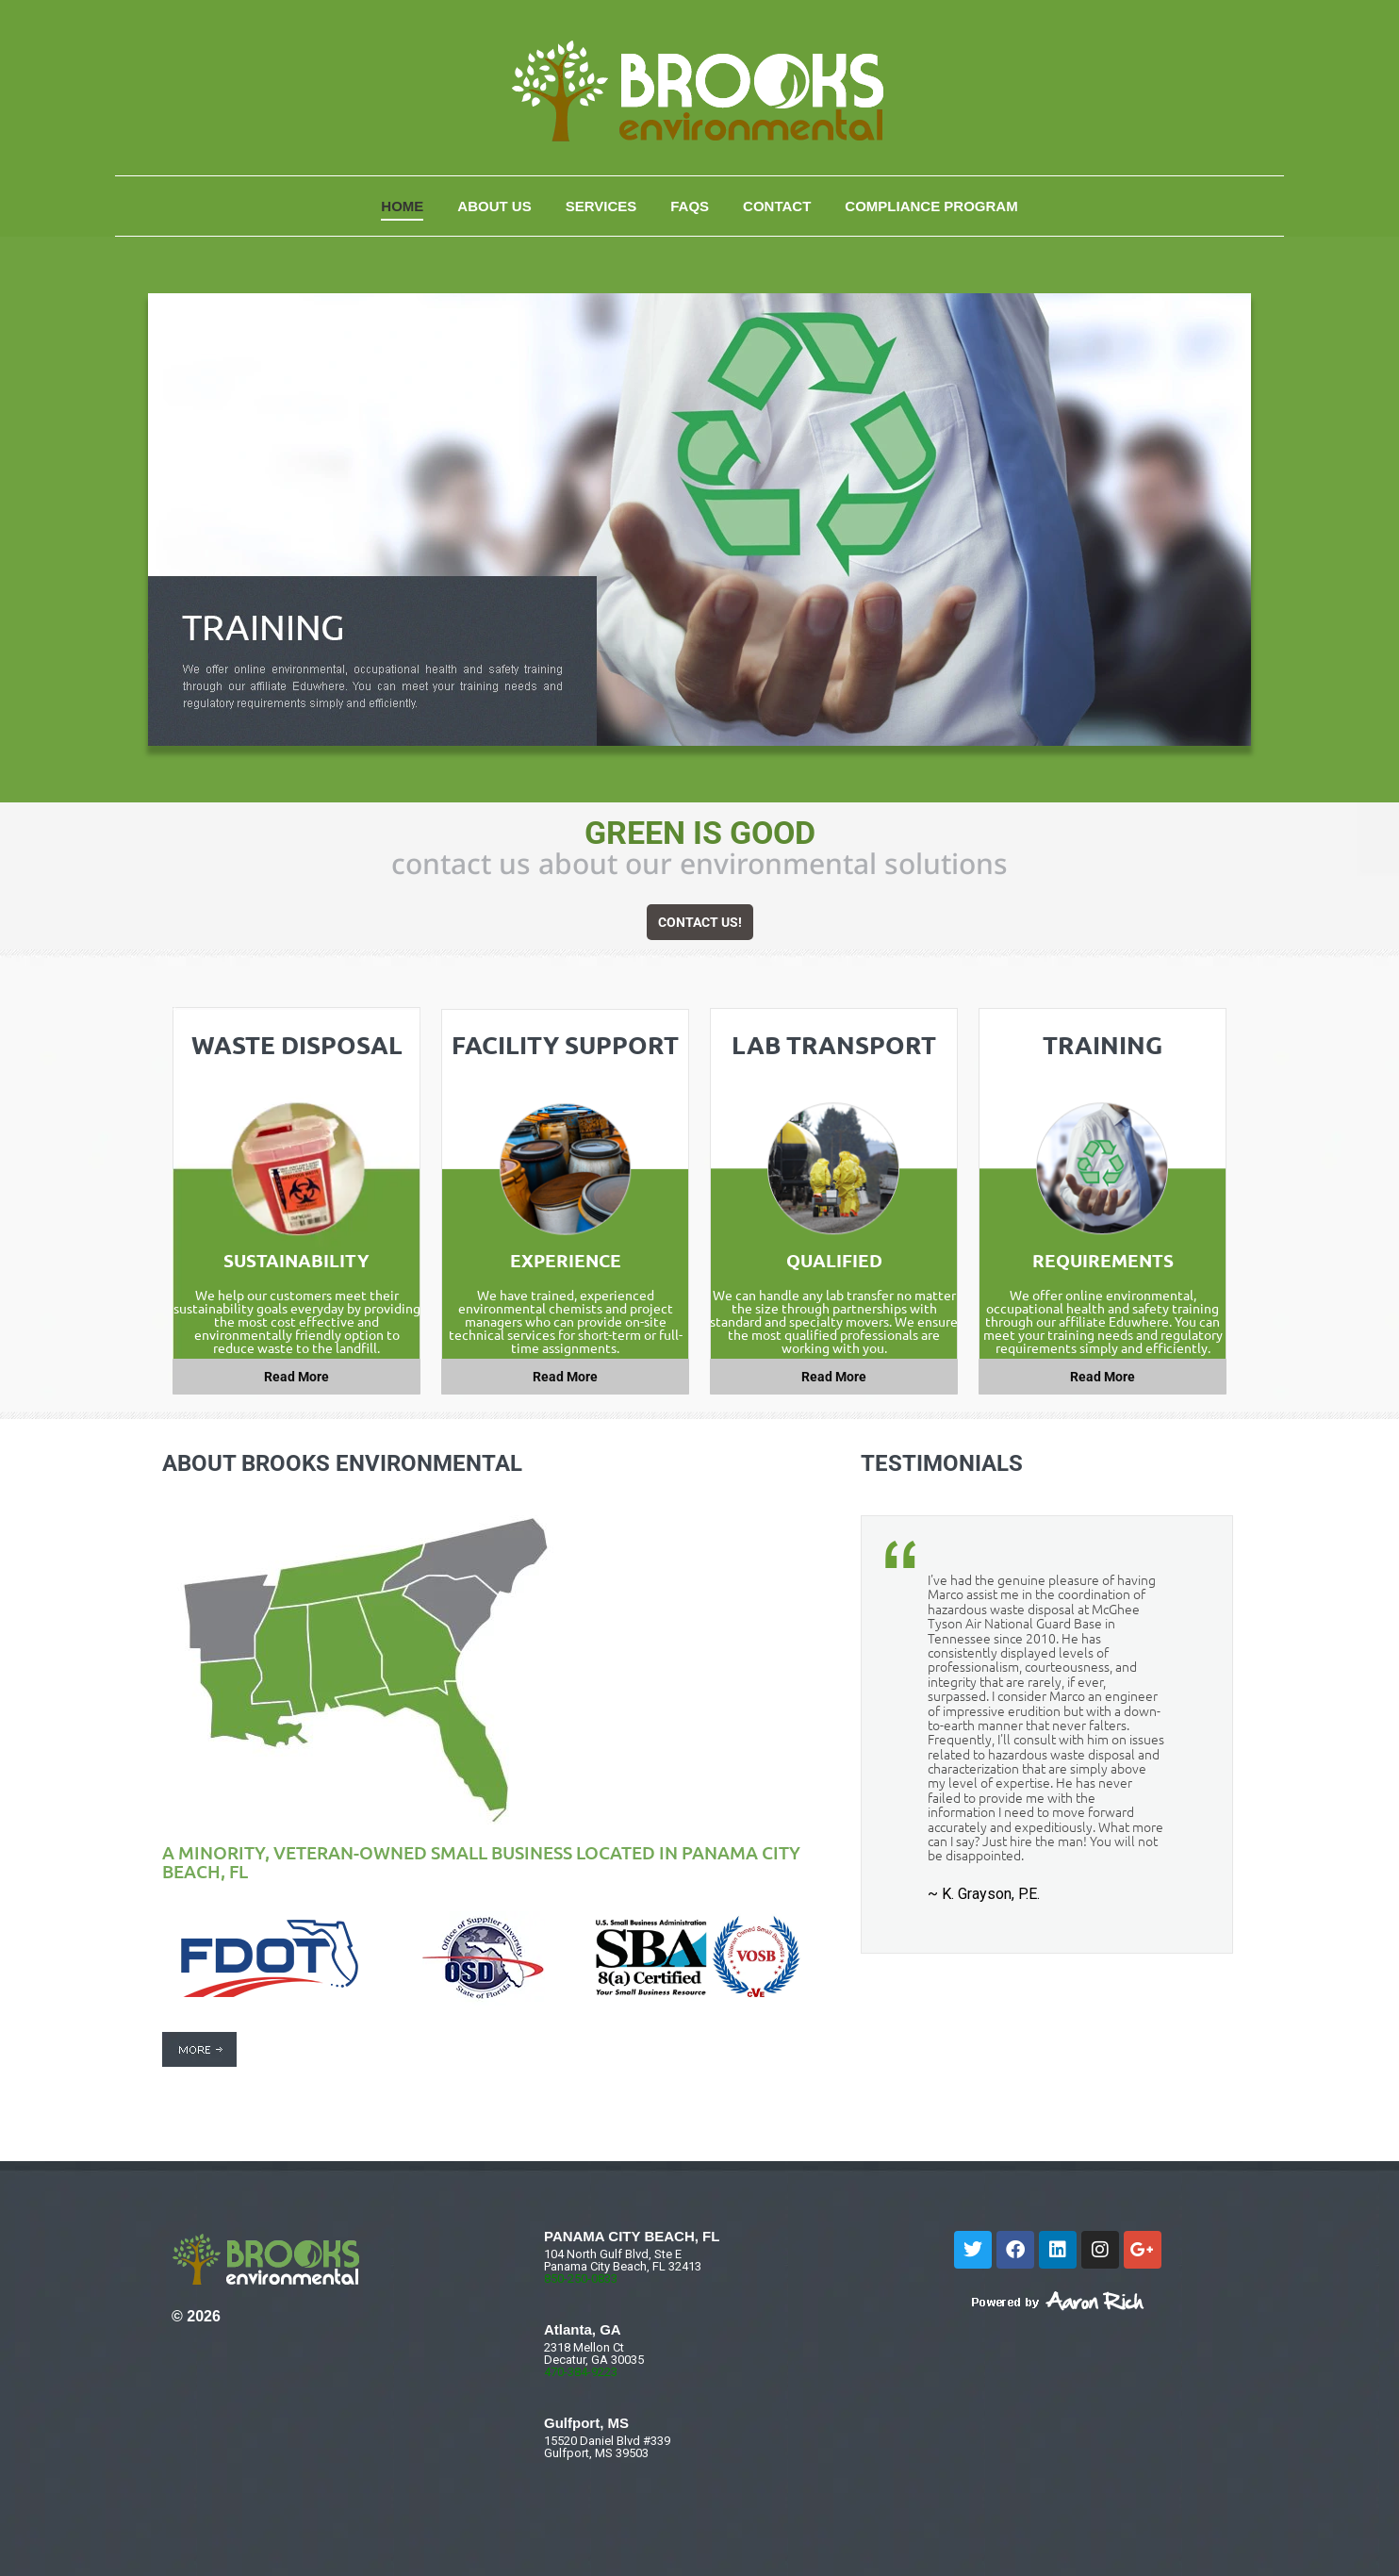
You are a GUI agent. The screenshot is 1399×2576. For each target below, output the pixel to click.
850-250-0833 (580, 2278)
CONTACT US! (700, 922)
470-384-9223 (580, 2372)
